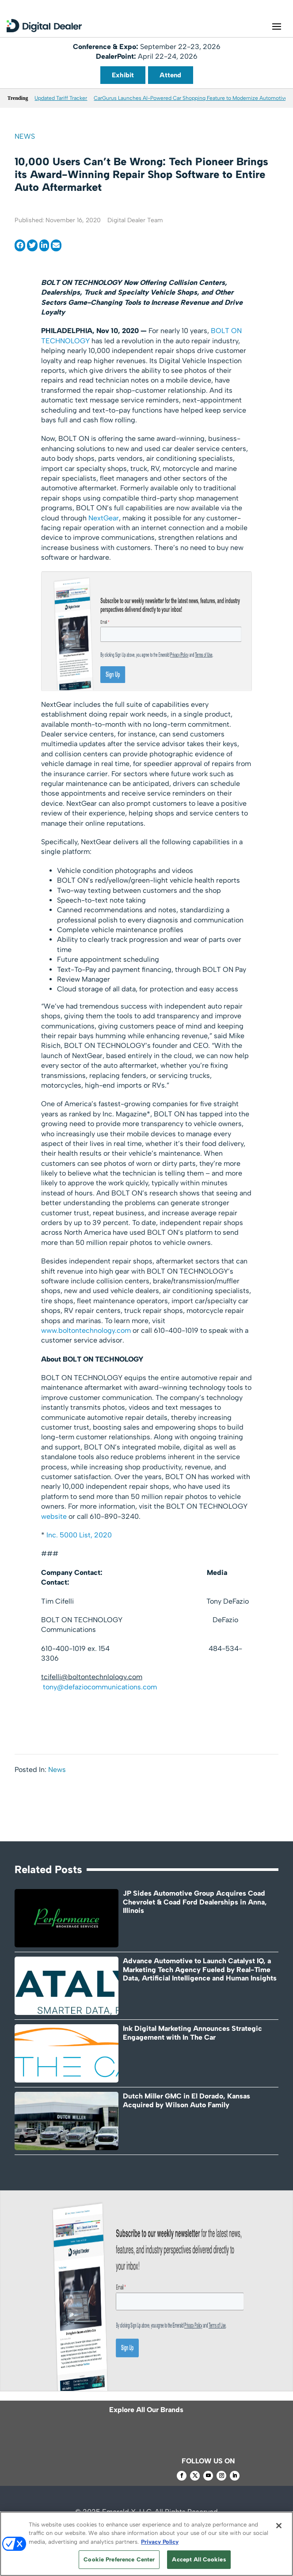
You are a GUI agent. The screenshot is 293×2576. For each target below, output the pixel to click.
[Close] (279, 2525)
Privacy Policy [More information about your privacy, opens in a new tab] (160, 2541)
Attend (170, 75)
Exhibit (123, 75)
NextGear (103, 518)
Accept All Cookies (198, 2559)
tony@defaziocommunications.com (100, 1687)
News (25, 136)
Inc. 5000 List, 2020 (79, 1535)
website (54, 1516)
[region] (146, 2544)
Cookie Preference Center (119, 2559)
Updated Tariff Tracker (60, 98)
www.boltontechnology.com (86, 1330)
